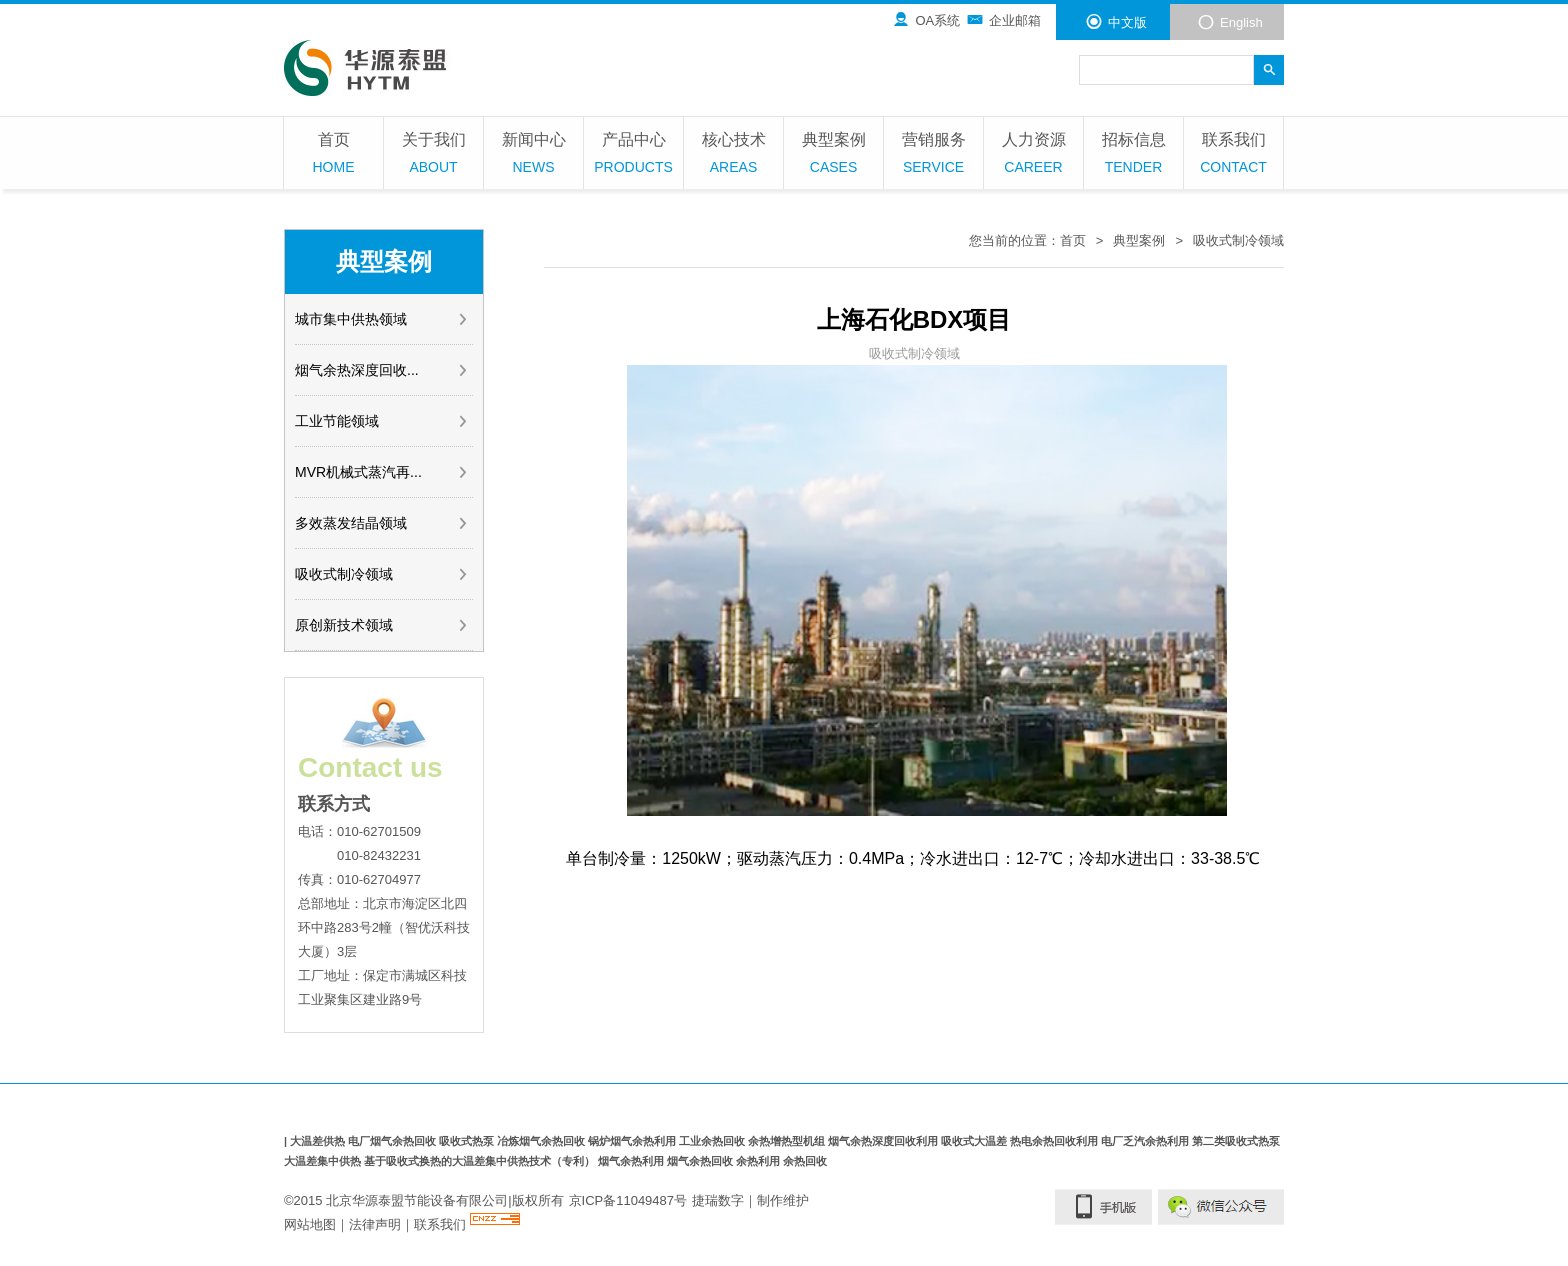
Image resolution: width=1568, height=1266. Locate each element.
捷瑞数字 (718, 1200)
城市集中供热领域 (382, 319)
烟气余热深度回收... (382, 370)
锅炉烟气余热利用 (633, 1141)
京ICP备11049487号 (628, 1200)
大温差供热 (319, 1141)
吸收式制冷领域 (382, 574)
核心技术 (733, 155)
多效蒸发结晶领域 (382, 523)
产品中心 (633, 155)
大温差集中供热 (324, 1161)
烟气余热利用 (632, 1161)
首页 (333, 155)
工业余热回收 (713, 1141)
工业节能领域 (382, 421)
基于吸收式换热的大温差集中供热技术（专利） (481, 1161)
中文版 (1116, 22)
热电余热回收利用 (1055, 1141)
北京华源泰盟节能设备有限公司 (417, 1200)
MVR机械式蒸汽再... (382, 472)
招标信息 (1133, 155)
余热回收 (805, 1161)
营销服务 (933, 155)
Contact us (370, 767)
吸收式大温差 (975, 1141)
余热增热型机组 (788, 1141)
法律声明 (375, 1224)
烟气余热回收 (701, 1161)
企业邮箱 (1003, 20)
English (1230, 22)
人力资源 (1033, 155)
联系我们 (1233, 155)
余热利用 (759, 1161)
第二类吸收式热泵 (1236, 1141)
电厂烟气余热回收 (393, 1141)
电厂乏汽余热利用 (1146, 1141)
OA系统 (926, 20)
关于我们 (433, 155)
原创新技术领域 (382, 625)
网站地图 (310, 1224)
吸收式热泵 (468, 1141)
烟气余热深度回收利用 (884, 1141)
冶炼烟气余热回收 (542, 1141)
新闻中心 (533, 155)
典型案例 (833, 155)
